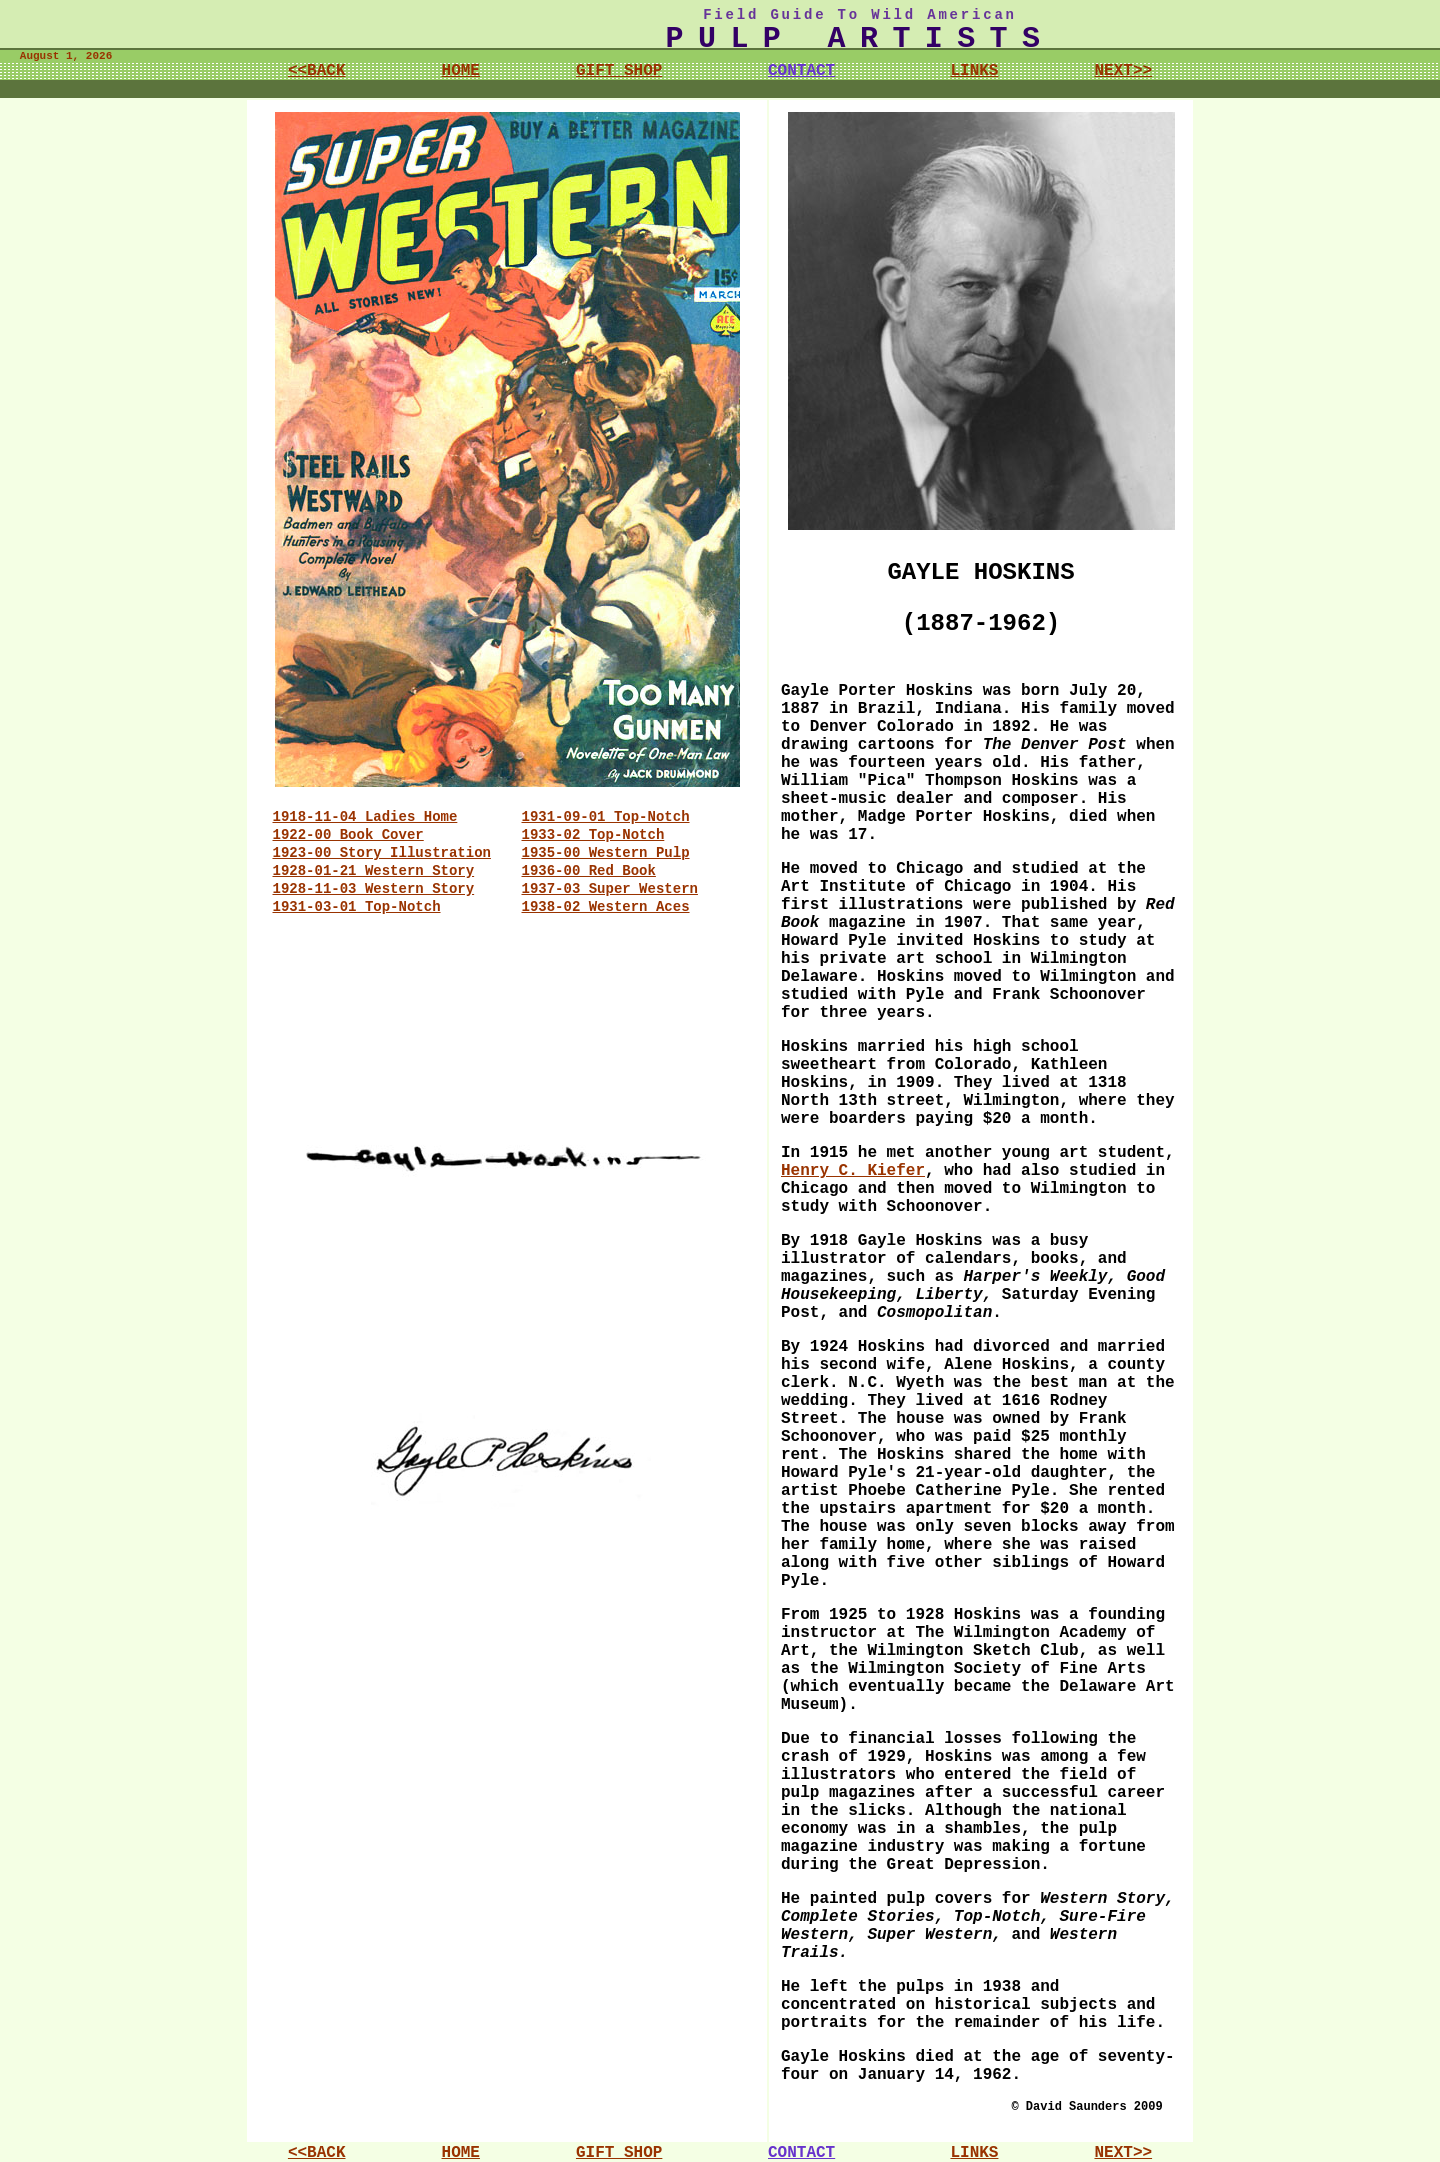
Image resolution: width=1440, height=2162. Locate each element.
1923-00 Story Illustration (382, 853)
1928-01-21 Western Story (374, 871)
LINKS (974, 71)
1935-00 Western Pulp (606, 853)
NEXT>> (1123, 71)
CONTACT (801, 71)
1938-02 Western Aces (606, 907)
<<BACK (317, 71)
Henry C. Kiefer (853, 1171)
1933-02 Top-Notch (593, 835)
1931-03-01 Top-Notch (357, 907)
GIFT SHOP (619, 71)
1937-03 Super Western (610, 889)
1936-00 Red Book (589, 871)
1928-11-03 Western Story (374, 889)
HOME (461, 71)
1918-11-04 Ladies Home (365, 817)
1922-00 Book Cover (348, 835)
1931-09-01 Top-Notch (606, 817)
